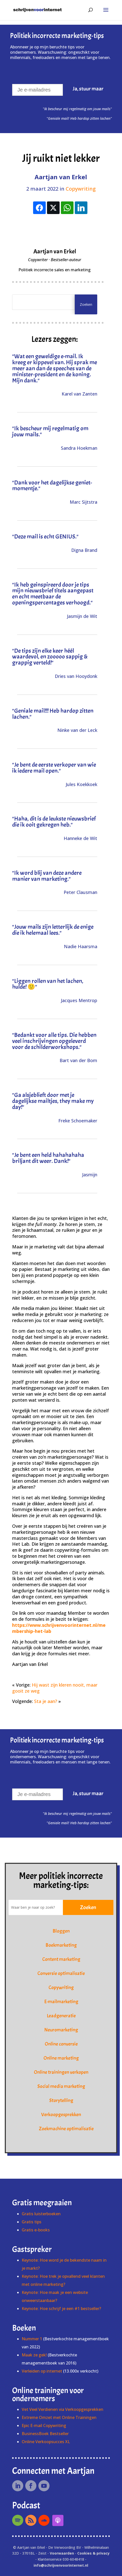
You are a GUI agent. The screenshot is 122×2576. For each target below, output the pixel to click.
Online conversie (61, 2044)
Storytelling (61, 2100)
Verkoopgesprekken (61, 2114)
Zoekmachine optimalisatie (66, 2128)
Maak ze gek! (34, 2355)
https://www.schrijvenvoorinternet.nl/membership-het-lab (59, 1628)
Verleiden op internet (42, 2371)
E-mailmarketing (61, 2001)
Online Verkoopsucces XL (46, 2441)
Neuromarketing (61, 2030)
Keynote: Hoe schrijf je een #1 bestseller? (61, 2308)
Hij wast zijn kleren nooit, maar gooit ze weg (54, 1688)
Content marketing (61, 1959)
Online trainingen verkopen (61, 2072)
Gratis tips (31, 2222)
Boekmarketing (61, 1945)
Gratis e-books (36, 2230)
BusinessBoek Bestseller (45, 2433)
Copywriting (81, 188)
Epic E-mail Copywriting (44, 2425)
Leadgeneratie (61, 2016)
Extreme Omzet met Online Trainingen (59, 2417)
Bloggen (61, 1931)
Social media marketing (61, 2086)
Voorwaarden (62, 2553)
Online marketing (61, 2058)
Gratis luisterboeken (41, 2213)
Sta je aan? (45, 1701)
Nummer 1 (32, 2339)
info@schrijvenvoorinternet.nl (61, 2565)
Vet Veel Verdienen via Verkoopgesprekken (62, 2409)
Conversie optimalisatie (61, 1973)
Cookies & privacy (93, 2553)
